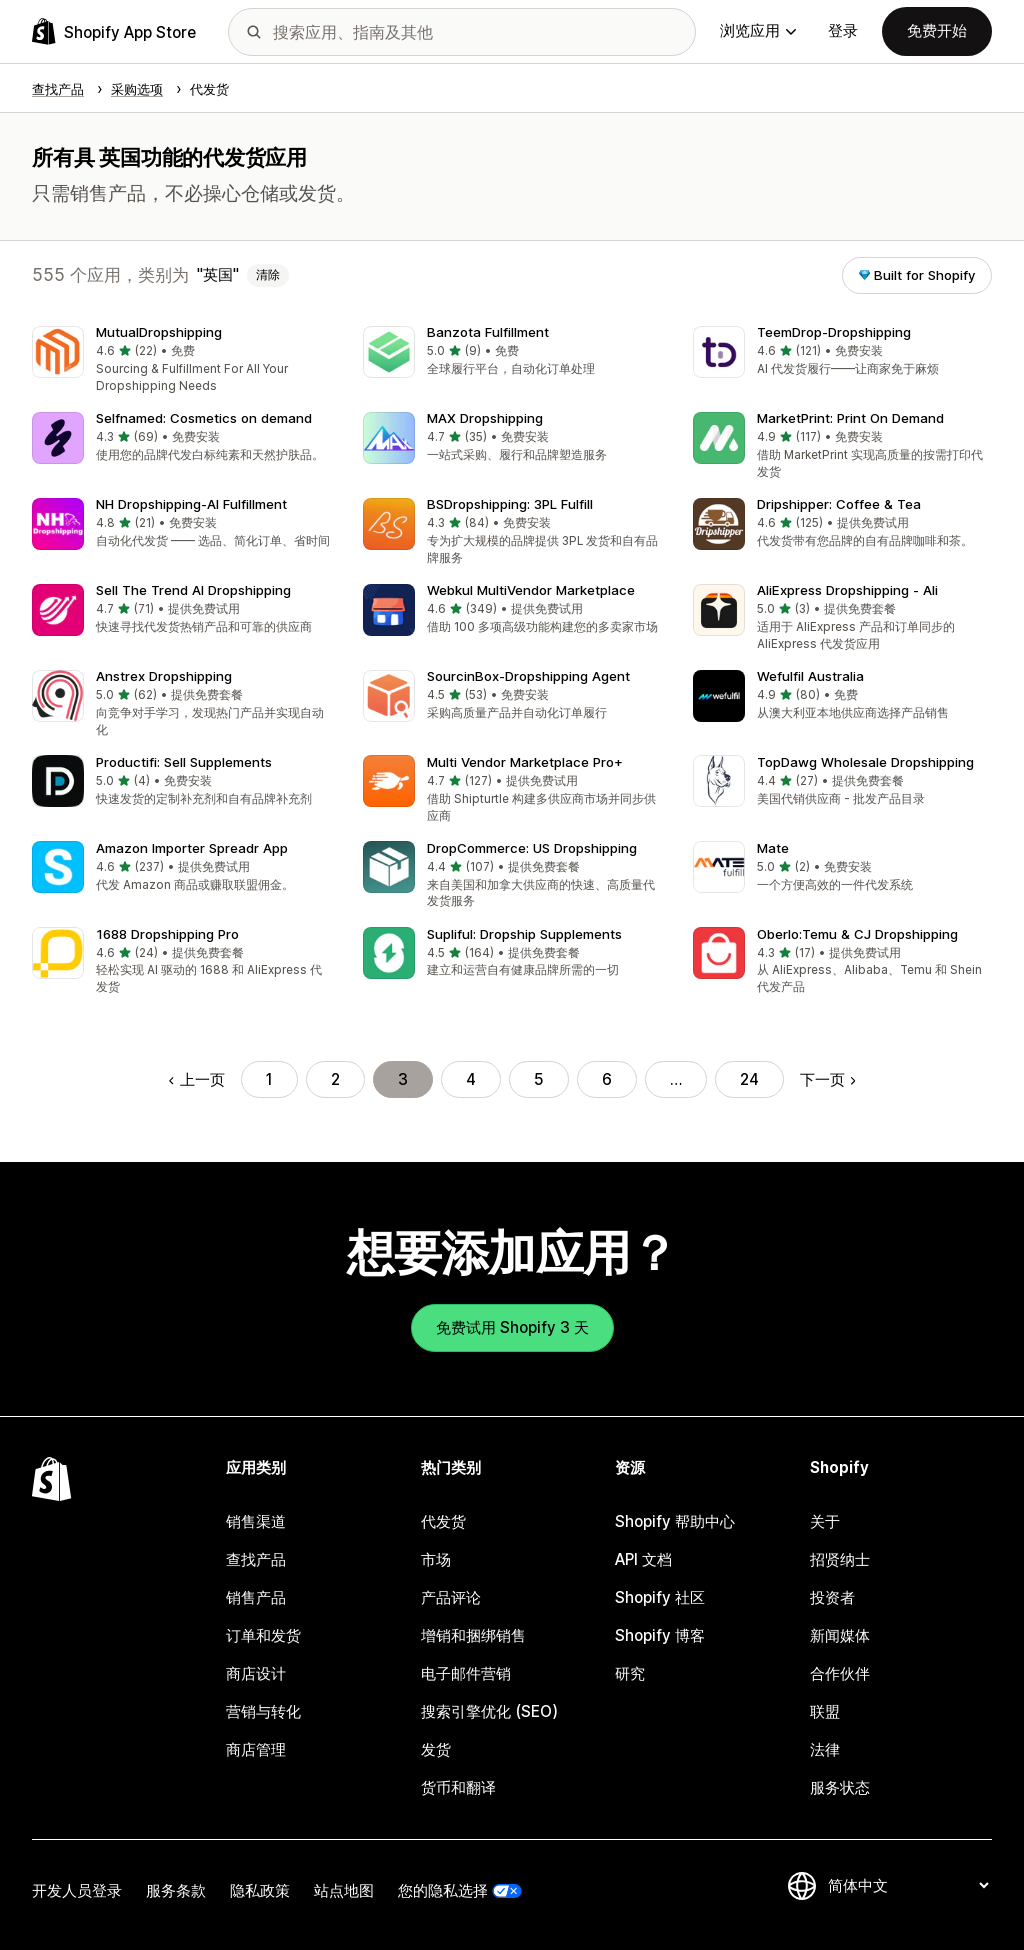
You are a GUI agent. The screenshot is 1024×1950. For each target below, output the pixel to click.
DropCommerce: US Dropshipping (532, 848)
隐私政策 (260, 1890)
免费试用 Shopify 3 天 (512, 1327)
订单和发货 (263, 1635)
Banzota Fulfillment (488, 332)
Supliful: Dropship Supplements (524, 934)
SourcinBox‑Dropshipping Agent (528, 676)
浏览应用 (758, 30)
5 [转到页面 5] (539, 1079)
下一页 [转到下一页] (827, 1079)
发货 (436, 1749)
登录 (843, 30)
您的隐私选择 (443, 1890)
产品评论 (451, 1597)
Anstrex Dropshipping (164, 676)
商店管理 (256, 1749)
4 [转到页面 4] (471, 1079)
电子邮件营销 (466, 1673)
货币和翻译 (458, 1787)
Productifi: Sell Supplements (184, 762)
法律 (825, 1749)
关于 (825, 1521)
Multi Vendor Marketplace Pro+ (525, 762)
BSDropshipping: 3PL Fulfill (510, 504)
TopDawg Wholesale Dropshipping (865, 762)
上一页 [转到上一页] (196, 1079)
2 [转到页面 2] (335, 1079)
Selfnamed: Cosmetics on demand (204, 418)
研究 (630, 1673)
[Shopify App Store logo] (114, 31)
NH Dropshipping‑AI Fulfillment (191, 504)
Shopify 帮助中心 (675, 1521)
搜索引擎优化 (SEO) (489, 1711)
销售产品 (256, 1597)
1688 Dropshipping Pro (167, 934)
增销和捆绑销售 (473, 1635)
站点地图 (344, 1890)
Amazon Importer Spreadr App (192, 848)
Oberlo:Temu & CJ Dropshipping (857, 934)
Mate (773, 848)
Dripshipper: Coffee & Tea (839, 504)
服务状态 (840, 1787)
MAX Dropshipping (485, 418)
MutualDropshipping (159, 332)
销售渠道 (256, 1521)
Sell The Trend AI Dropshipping (193, 590)
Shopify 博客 (660, 1635)
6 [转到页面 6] (607, 1079)
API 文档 (643, 1559)
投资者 (832, 1597)
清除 (268, 275)
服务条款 (176, 1890)
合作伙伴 (840, 1673)
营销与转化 (263, 1711)
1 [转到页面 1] (269, 1079)
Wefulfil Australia (810, 676)
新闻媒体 (840, 1635)
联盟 (825, 1711)
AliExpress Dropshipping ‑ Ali (847, 590)
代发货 (443, 1521)
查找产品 (256, 1559)
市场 (436, 1559)
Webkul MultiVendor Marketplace (531, 590)
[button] (181, 361)
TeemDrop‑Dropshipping (834, 332)
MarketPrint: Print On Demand (850, 418)
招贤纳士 (840, 1559)
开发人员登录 (77, 1890)
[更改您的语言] (908, 1885)
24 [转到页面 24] (749, 1079)
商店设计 (256, 1673)
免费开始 (937, 30)
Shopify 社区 (660, 1597)
